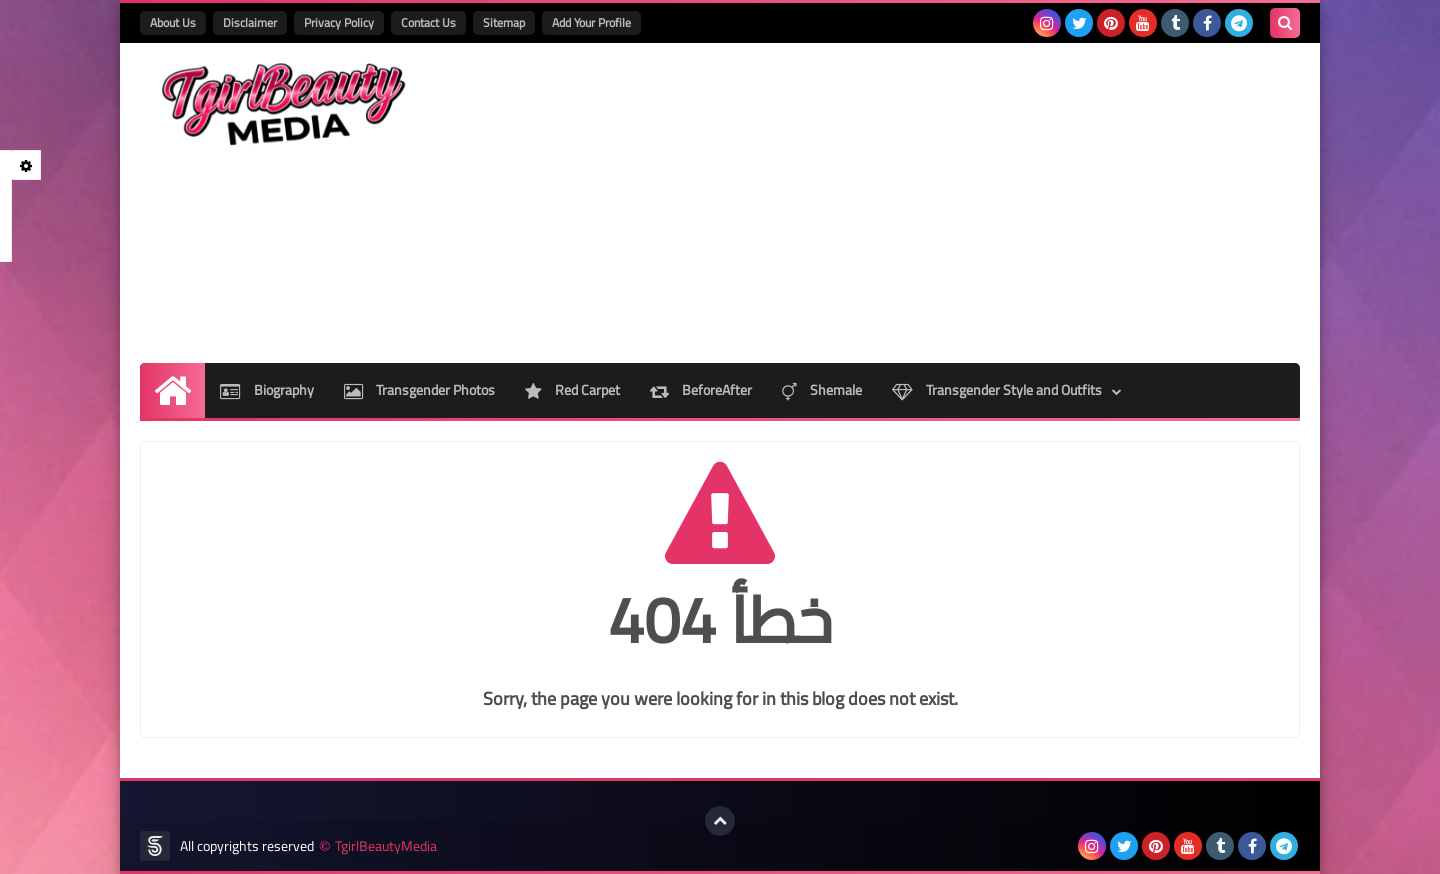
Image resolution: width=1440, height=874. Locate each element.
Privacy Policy (339, 22)
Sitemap (504, 22)
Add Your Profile (591, 22)
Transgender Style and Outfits (997, 390)
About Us (173, 22)
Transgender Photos (419, 390)
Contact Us (428, 22)
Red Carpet (572, 390)
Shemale (822, 390)
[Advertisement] (936, 203)
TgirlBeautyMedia (386, 846)
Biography (267, 390)
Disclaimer (250, 22)
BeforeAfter (701, 390)
